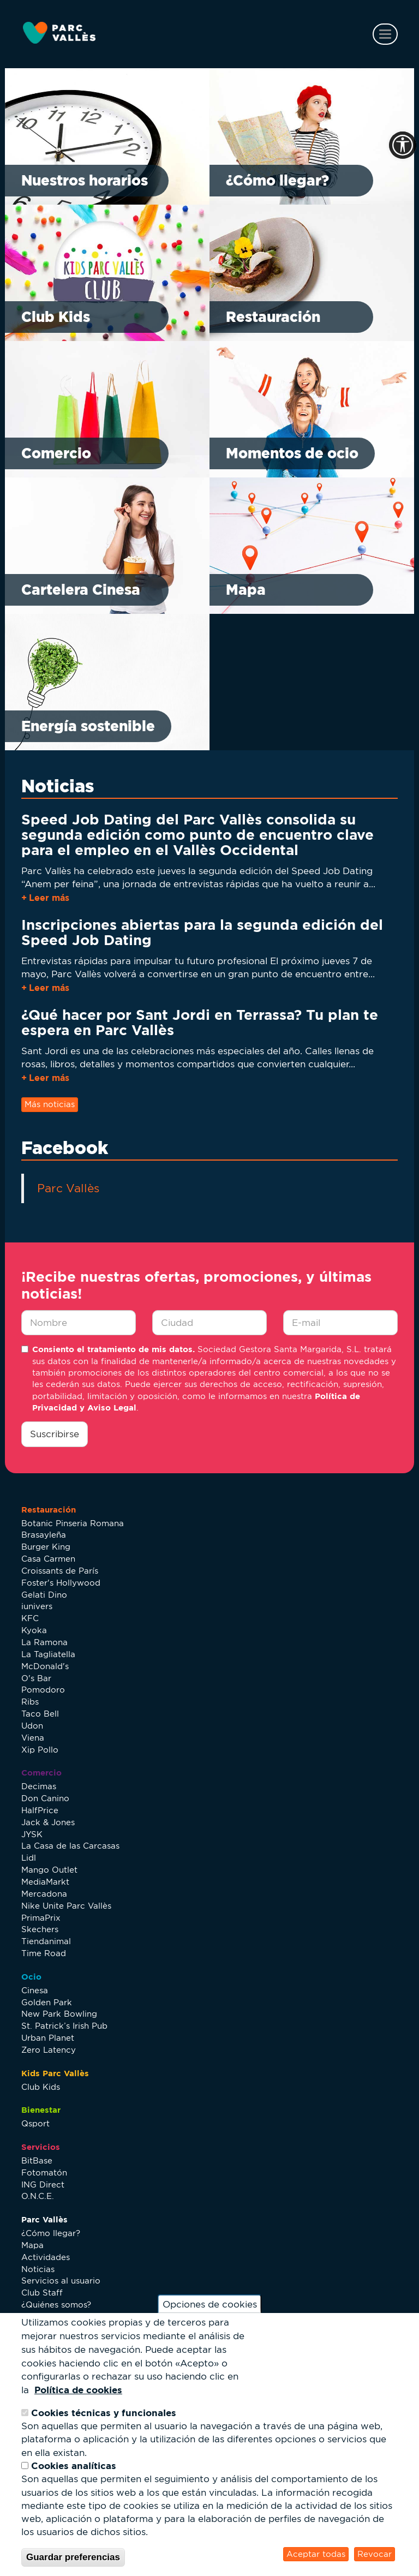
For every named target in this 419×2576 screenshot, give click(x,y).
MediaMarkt (45, 1881)
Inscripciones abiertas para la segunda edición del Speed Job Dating (202, 932)
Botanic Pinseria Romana (72, 1523)
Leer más (49, 898)
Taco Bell (40, 1713)
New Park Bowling (59, 2013)
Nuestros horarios (84, 180)
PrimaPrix (41, 1917)
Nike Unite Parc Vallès (66, 1905)
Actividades (45, 2257)
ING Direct (42, 2184)
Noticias (38, 2269)
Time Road (43, 1953)
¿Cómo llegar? (277, 180)
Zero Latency (48, 2049)
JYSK (32, 1834)
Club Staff (42, 2292)
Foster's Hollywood (60, 1582)
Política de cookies (78, 2389)
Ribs (30, 1701)
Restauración (273, 317)
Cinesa (34, 1990)
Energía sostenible (88, 726)
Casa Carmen (48, 1558)
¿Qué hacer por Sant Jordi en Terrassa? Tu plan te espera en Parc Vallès (199, 1022)
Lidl (28, 1857)
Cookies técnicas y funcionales (103, 2412)
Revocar (374, 2554)
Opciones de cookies (210, 2304)
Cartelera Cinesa (80, 589)
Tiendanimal (46, 1941)
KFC (30, 1618)
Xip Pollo (39, 1749)
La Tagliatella (48, 1654)
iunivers (36, 1606)
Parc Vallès (68, 1188)
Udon (32, 1725)
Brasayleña (43, 1534)
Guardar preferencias (73, 2557)
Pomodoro (43, 1689)
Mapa (246, 589)
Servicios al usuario (60, 2280)
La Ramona (44, 1642)
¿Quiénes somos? (56, 2304)
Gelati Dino (44, 1594)
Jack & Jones (48, 1822)
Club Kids (55, 317)
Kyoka (34, 1630)
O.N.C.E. (37, 2196)
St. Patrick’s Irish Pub (64, 2025)
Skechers (39, 1929)
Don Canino (45, 1798)
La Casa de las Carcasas (70, 1845)
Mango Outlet (49, 1869)
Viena (32, 1737)
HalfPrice (39, 1810)
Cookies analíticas (73, 2465)
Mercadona (44, 1893)
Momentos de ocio (292, 453)
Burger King (45, 1546)
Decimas (38, 1786)
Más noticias (50, 1104)
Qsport (35, 2123)
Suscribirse (54, 1434)
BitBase (36, 2160)
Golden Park (46, 2002)
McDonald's (45, 1666)
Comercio (56, 453)
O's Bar (36, 1678)
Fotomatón (44, 2172)
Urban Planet (47, 2037)
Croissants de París (59, 1570)
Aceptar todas (315, 2554)
